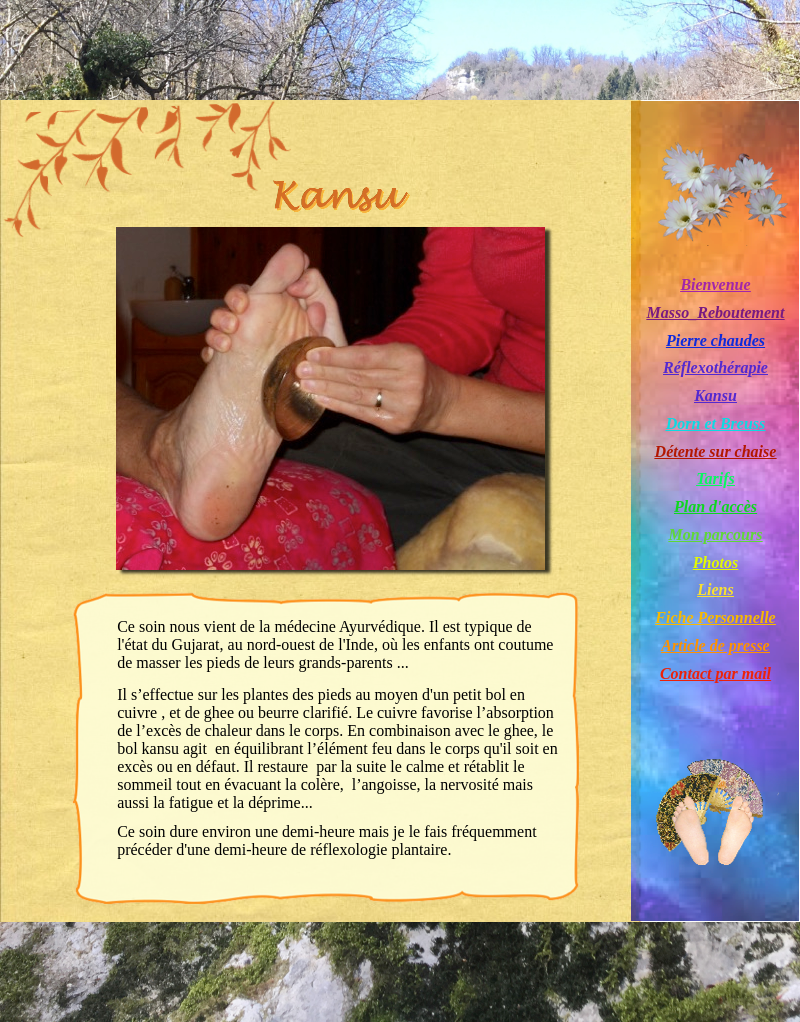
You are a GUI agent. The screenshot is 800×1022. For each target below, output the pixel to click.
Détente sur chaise (716, 451)
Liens (715, 589)
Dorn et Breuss (716, 423)
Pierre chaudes (715, 340)
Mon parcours (716, 534)
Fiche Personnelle (715, 617)
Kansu (715, 395)
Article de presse (715, 645)
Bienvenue (715, 284)
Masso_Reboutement (716, 312)
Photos (715, 562)
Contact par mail (715, 673)
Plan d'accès (715, 506)
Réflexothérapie (715, 367)
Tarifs (715, 478)
